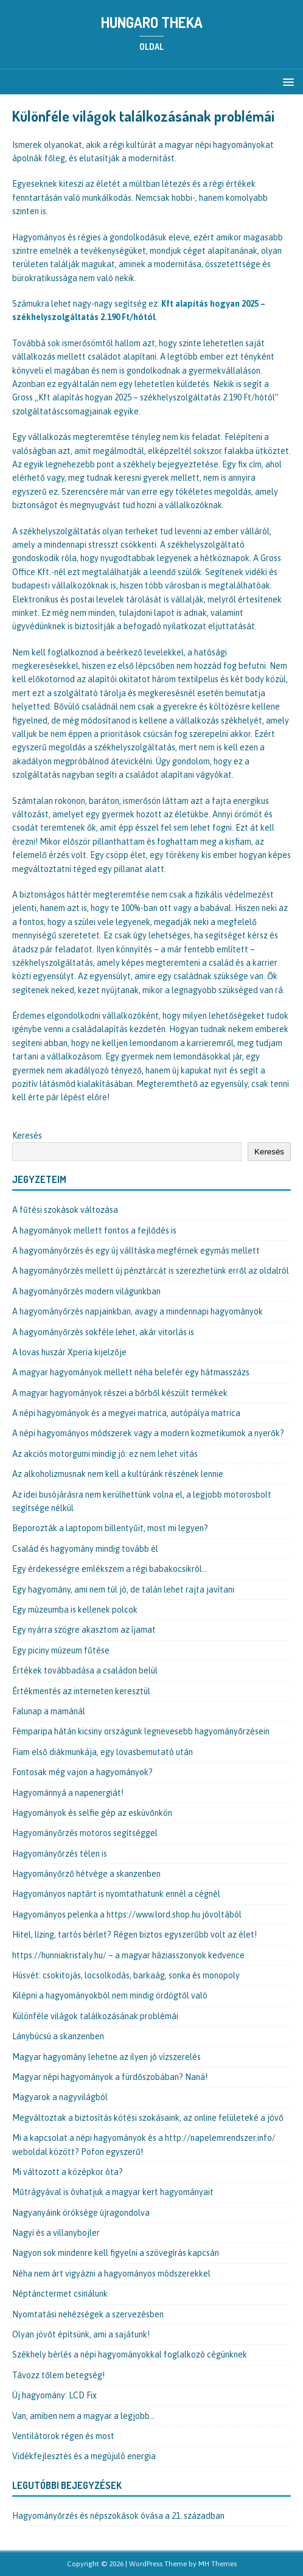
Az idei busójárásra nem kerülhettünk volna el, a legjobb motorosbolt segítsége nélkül (141, 1501)
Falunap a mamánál (48, 1711)
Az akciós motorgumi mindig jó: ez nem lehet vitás (105, 1454)
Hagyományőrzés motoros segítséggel (85, 1833)
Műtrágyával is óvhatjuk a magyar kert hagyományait (113, 2192)
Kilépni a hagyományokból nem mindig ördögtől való (109, 1995)
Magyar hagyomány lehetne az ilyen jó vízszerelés (106, 2057)
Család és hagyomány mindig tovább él (85, 1549)
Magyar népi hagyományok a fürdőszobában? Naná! (109, 2077)
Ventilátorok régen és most (63, 2436)
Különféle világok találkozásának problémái (95, 2016)
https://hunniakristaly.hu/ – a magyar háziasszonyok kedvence (128, 1955)
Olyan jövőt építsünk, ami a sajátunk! (81, 2334)
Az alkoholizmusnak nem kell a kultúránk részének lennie (117, 1474)
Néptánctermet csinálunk (60, 2294)
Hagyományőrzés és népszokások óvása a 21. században (118, 2516)
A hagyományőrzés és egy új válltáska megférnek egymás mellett (136, 1250)
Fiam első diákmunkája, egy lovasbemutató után (102, 1752)
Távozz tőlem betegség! (58, 2375)
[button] (286, 81)
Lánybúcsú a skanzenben (58, 2036)
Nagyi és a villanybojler (56, 2233)
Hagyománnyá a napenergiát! (68, 1793)
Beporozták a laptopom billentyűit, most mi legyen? (110, 1528)
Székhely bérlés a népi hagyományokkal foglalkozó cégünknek (129, 2354)
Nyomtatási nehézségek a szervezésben (88, 2314)
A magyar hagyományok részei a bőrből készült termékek (120, 1393)
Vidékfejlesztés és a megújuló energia (84, 2456)
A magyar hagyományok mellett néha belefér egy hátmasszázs (130, 1372)
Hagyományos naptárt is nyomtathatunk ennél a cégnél (116, 1894)
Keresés (27, 1135)
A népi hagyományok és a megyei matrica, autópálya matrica (126, 1413)
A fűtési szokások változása (65, 1210)
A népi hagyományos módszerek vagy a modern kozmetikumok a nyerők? (148, 1433)
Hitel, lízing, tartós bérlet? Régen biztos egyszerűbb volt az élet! (134, 1934)
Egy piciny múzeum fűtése (61, 1650)
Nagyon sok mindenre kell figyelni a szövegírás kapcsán (115, 2253)
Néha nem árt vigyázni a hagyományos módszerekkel (111, 2273)
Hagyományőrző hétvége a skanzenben (86, 1874)
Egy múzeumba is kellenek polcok (75, 1609)
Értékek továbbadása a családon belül (85, 1670)
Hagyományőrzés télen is (59, 1854)
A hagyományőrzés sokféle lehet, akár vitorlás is (103, 1332)
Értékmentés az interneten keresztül (81, 1691)
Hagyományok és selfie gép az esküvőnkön (92, 1813)
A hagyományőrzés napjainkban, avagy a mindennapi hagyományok (137, 1311)
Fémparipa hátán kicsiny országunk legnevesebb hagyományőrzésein (141, 1731)
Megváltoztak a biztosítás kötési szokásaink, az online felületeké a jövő (148, 2118)
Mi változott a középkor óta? (67, 2172)
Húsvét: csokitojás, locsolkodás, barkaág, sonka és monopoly (126, 1975)
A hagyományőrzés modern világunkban (86, 1291)
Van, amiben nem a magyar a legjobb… (83, 2416)
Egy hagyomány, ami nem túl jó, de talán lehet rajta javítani (123, 1589)
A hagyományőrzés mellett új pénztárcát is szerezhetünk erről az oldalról (150, 1271)
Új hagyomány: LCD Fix (54, 2395)
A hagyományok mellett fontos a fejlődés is (94, 1230)
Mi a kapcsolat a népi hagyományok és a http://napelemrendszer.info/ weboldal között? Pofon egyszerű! (144, 2144)
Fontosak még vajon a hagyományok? (82, 1772)
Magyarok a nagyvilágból (60, 2097)
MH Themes (217, 2564)
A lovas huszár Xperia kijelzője (69, 1352)
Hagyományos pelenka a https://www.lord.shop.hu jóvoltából (127, 1914)
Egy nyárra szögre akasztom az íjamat (84, 1630)
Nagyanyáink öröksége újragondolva (81, 2213)
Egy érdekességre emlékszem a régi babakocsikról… (109, 1569)
